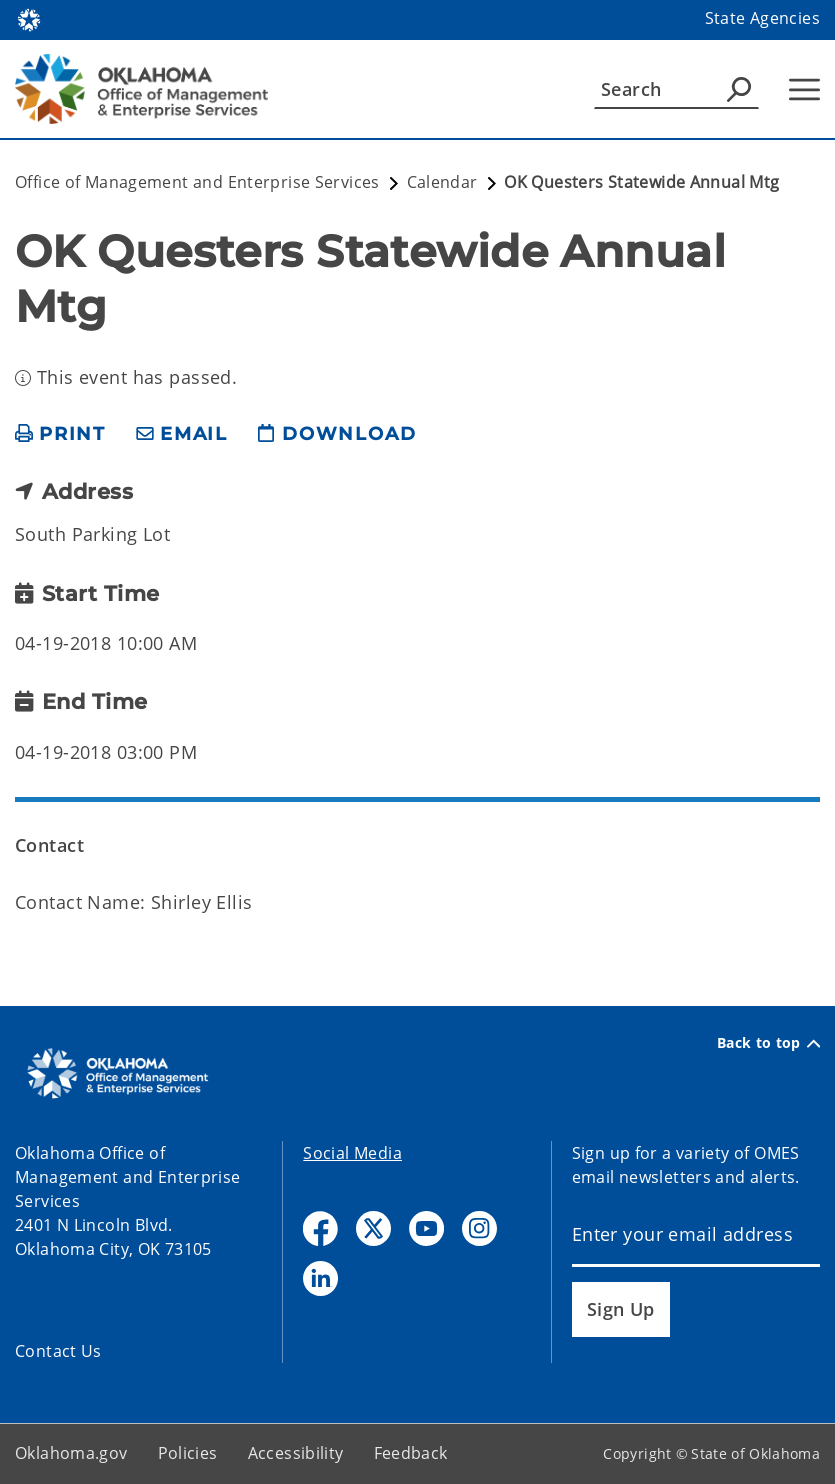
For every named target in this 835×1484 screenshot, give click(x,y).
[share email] (182, 434)
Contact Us (58, 1351)
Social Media (352, 1153)
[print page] (60, 434)
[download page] (337, 434)
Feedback (411, 1453)
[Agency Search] (739, 89)
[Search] (676, 89)
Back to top (768, 1043)
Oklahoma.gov (71, 1453)
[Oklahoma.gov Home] (29, 18)
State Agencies (762, 18)
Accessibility (296, 1453)
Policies (188, 1453)
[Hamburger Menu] (804, 89)
